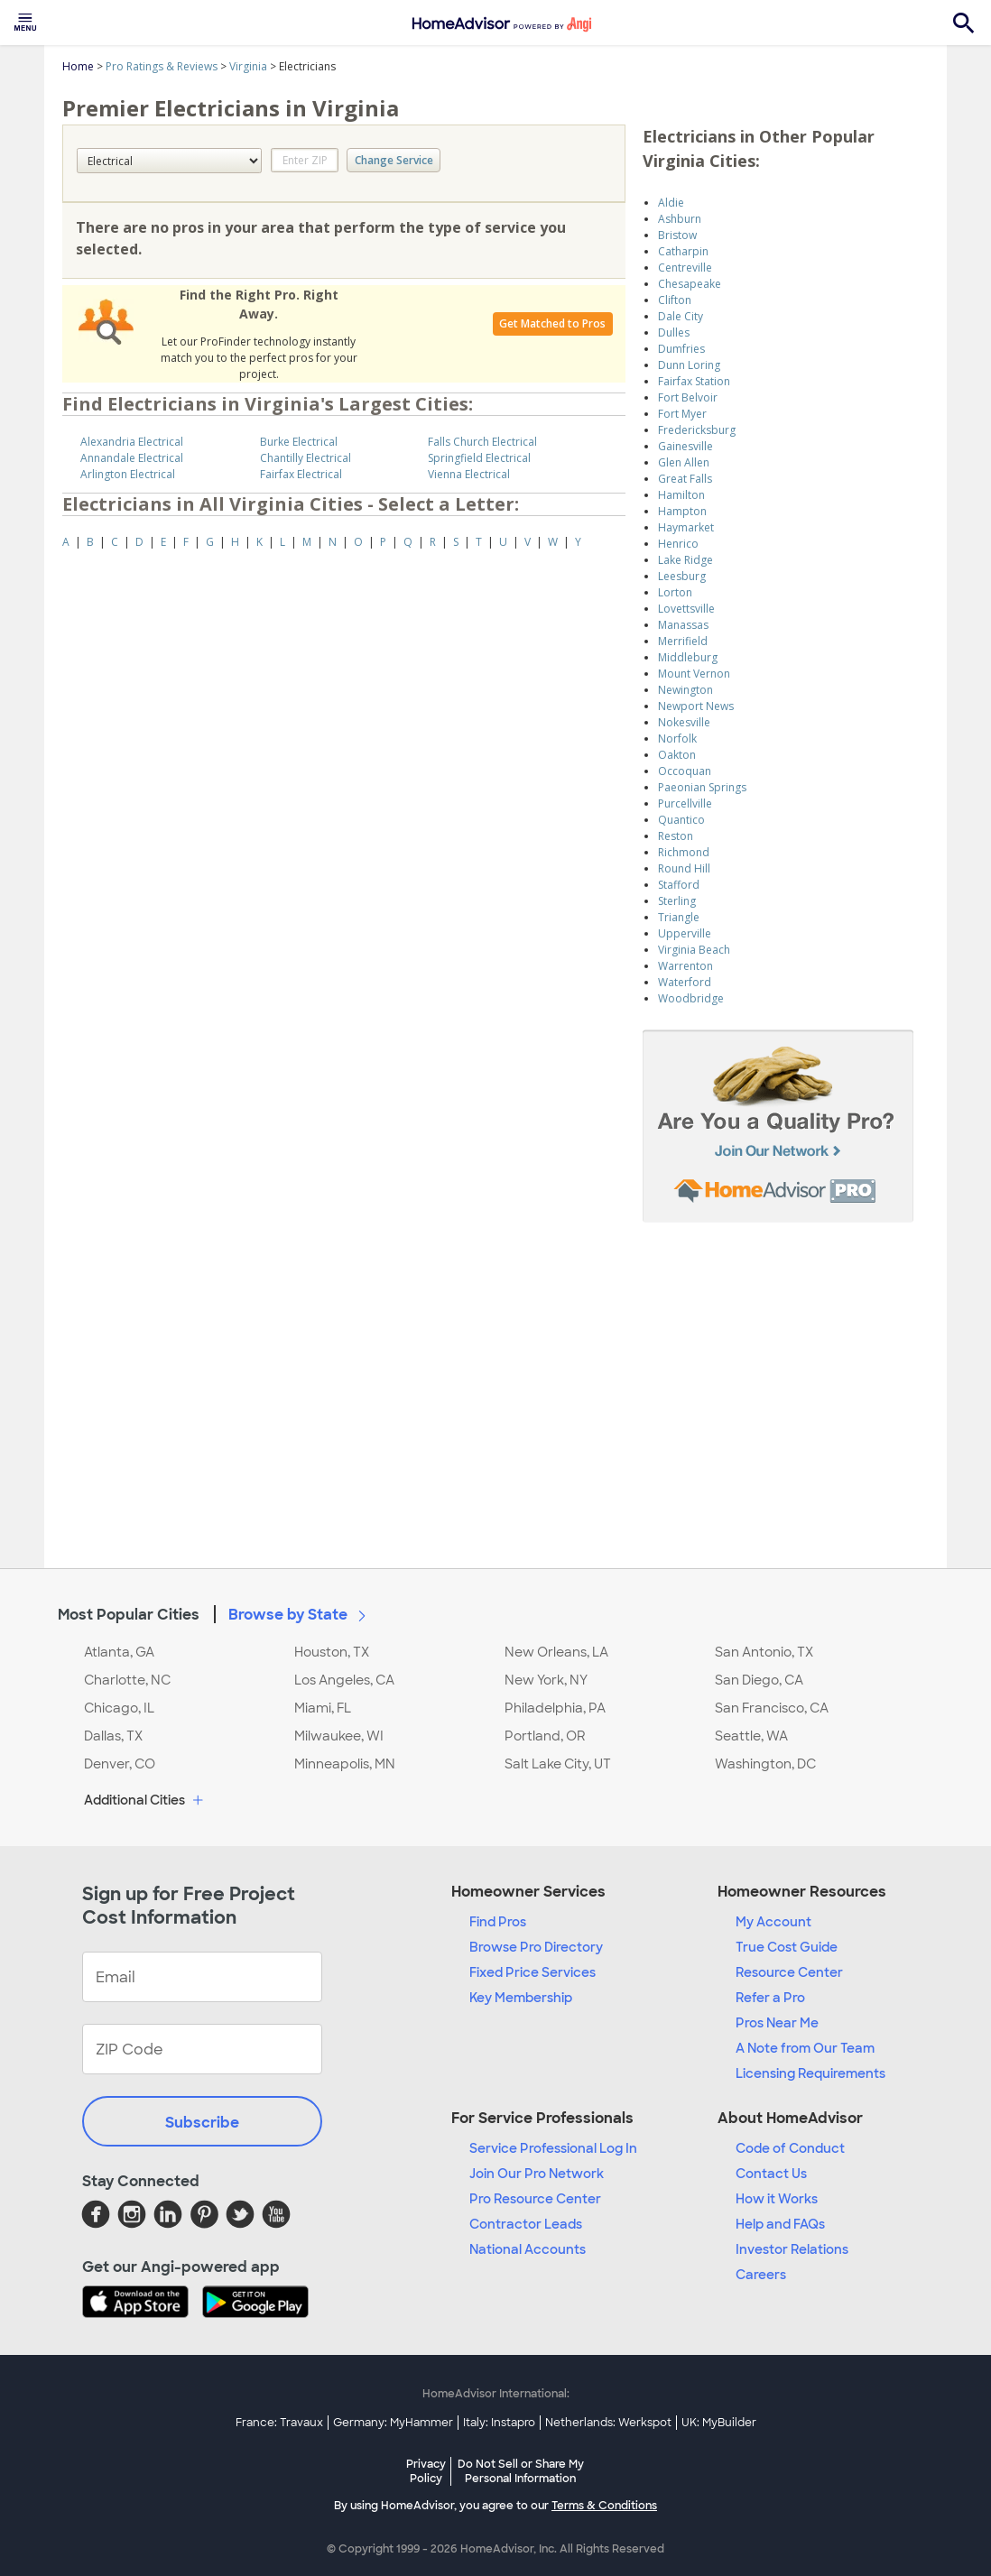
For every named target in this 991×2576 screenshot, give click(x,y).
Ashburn (679, 218)
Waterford (684, 982)
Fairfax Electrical (301, 474)
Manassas (683, 624)
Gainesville (685, 446)
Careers (761, 2275)
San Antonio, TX (764, 1652)
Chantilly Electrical (305, 458)
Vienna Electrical (469, 474)
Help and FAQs (780, 2224)
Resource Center (789, 1972)
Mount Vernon (694, 673)
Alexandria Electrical (131, 441)
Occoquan (684, 771)
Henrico (678, 543)
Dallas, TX (113, 1736)
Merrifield (683, 641)
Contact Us (771, 2173)
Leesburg (682, 576)
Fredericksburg (697, 430)
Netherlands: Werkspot (608, 2422)
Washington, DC (765, 1764)
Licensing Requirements (810, 2073)
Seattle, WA (751, 1736)
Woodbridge (691, 998)
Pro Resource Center (535, 2199)
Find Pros (497, 1922)
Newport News (696, 706)
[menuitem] (25, 22)
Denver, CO (119, 1764)
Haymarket (686, 527)
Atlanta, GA (119, 1652)
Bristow (677, 235)
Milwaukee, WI (339, 1736)
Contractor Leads (525, 2224)
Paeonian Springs (702, 787)
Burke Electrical (299, 441)
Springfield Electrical (479, 458)
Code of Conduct (790, 2148)
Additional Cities (146, 1801)
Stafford (678, 884)
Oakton (677, 754)
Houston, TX (331, 1652)
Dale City (680, 316)
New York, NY (546, 1680)
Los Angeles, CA (344, 1680)
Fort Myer (682, 413)
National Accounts (527, 2249)
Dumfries (681, 348)
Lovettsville (686, 608)
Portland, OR (545, 1736)
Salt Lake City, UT (558, 1764)
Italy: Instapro (499, 2422)
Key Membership (520, 1998)
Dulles (674, 332)
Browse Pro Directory (536, 1947)
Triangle (678, 917)
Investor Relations (792, 2249)
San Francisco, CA (772, 1708)
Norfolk (677, 738)
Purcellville (685, 803)
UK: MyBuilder (718, 2422)
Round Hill (684, 868)
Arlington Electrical (127, 474)
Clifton (674, 300)
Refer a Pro (770, 1998)
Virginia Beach (694, 949)
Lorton (675, 592)
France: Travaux (279, 2422)
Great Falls (685, 478)
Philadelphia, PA (555, 1708)
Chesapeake (689, 283)
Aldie (671, 202)
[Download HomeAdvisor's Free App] (142, 2303)
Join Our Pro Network (536, 2173)
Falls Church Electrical (482, 441)
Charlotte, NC (127, 1680)
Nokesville (684, 722)
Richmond (683, 852)
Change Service (394, 160)
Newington (685, 689)
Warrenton (685, 966)
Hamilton (681, 495)
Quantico (681, 819)
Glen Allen (683, 462)
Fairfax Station (694, 381)
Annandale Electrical (131, 458)
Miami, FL (322, 1708)
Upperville (684, 933)
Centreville (685, 267)
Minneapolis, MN (344, 1764)
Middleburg (688, 657)
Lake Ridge (685, 560)
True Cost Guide (787, 1947)
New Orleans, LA (556, 1652)
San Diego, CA (759, 1680)
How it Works (777, 2199)
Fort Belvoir (688, 397)
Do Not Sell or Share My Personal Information (521, 2471)
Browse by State (300, 1614)
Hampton (682, 511)
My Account (773, 1922)
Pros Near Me (777, 2023)
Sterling (677, 901)
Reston (675, 836)
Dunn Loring (689, 365)
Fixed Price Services (532, 1972)
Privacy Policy (426, 2471)
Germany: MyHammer (393, 2422)
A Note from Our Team (805, 2048)
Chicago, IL (119, 1708)
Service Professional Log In (553, 2148)
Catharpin (683, 251)
